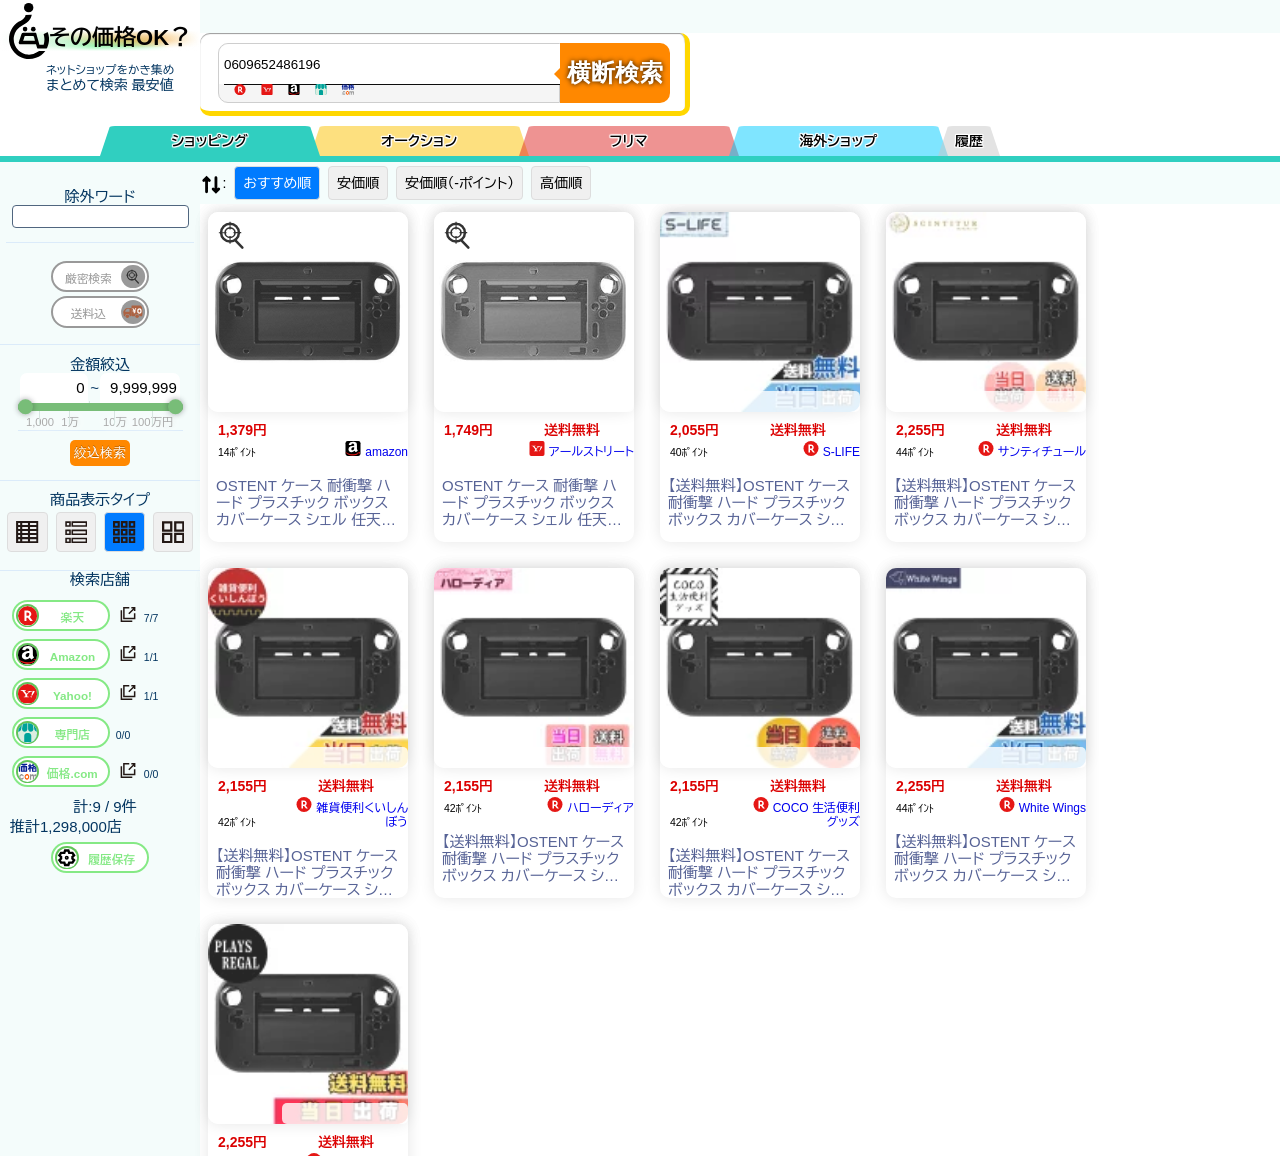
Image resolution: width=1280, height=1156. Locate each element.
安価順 (358, 183)
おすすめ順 (277, 183)
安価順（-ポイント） (459, 183)
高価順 (561, 183)
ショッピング (210, 141)
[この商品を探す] (232, 236)
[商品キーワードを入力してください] (394, 64)
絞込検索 (100, 452)
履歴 (969, 141)
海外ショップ (838, 141)
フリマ (629, 141)
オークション (419, 141)
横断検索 (615, 72)
